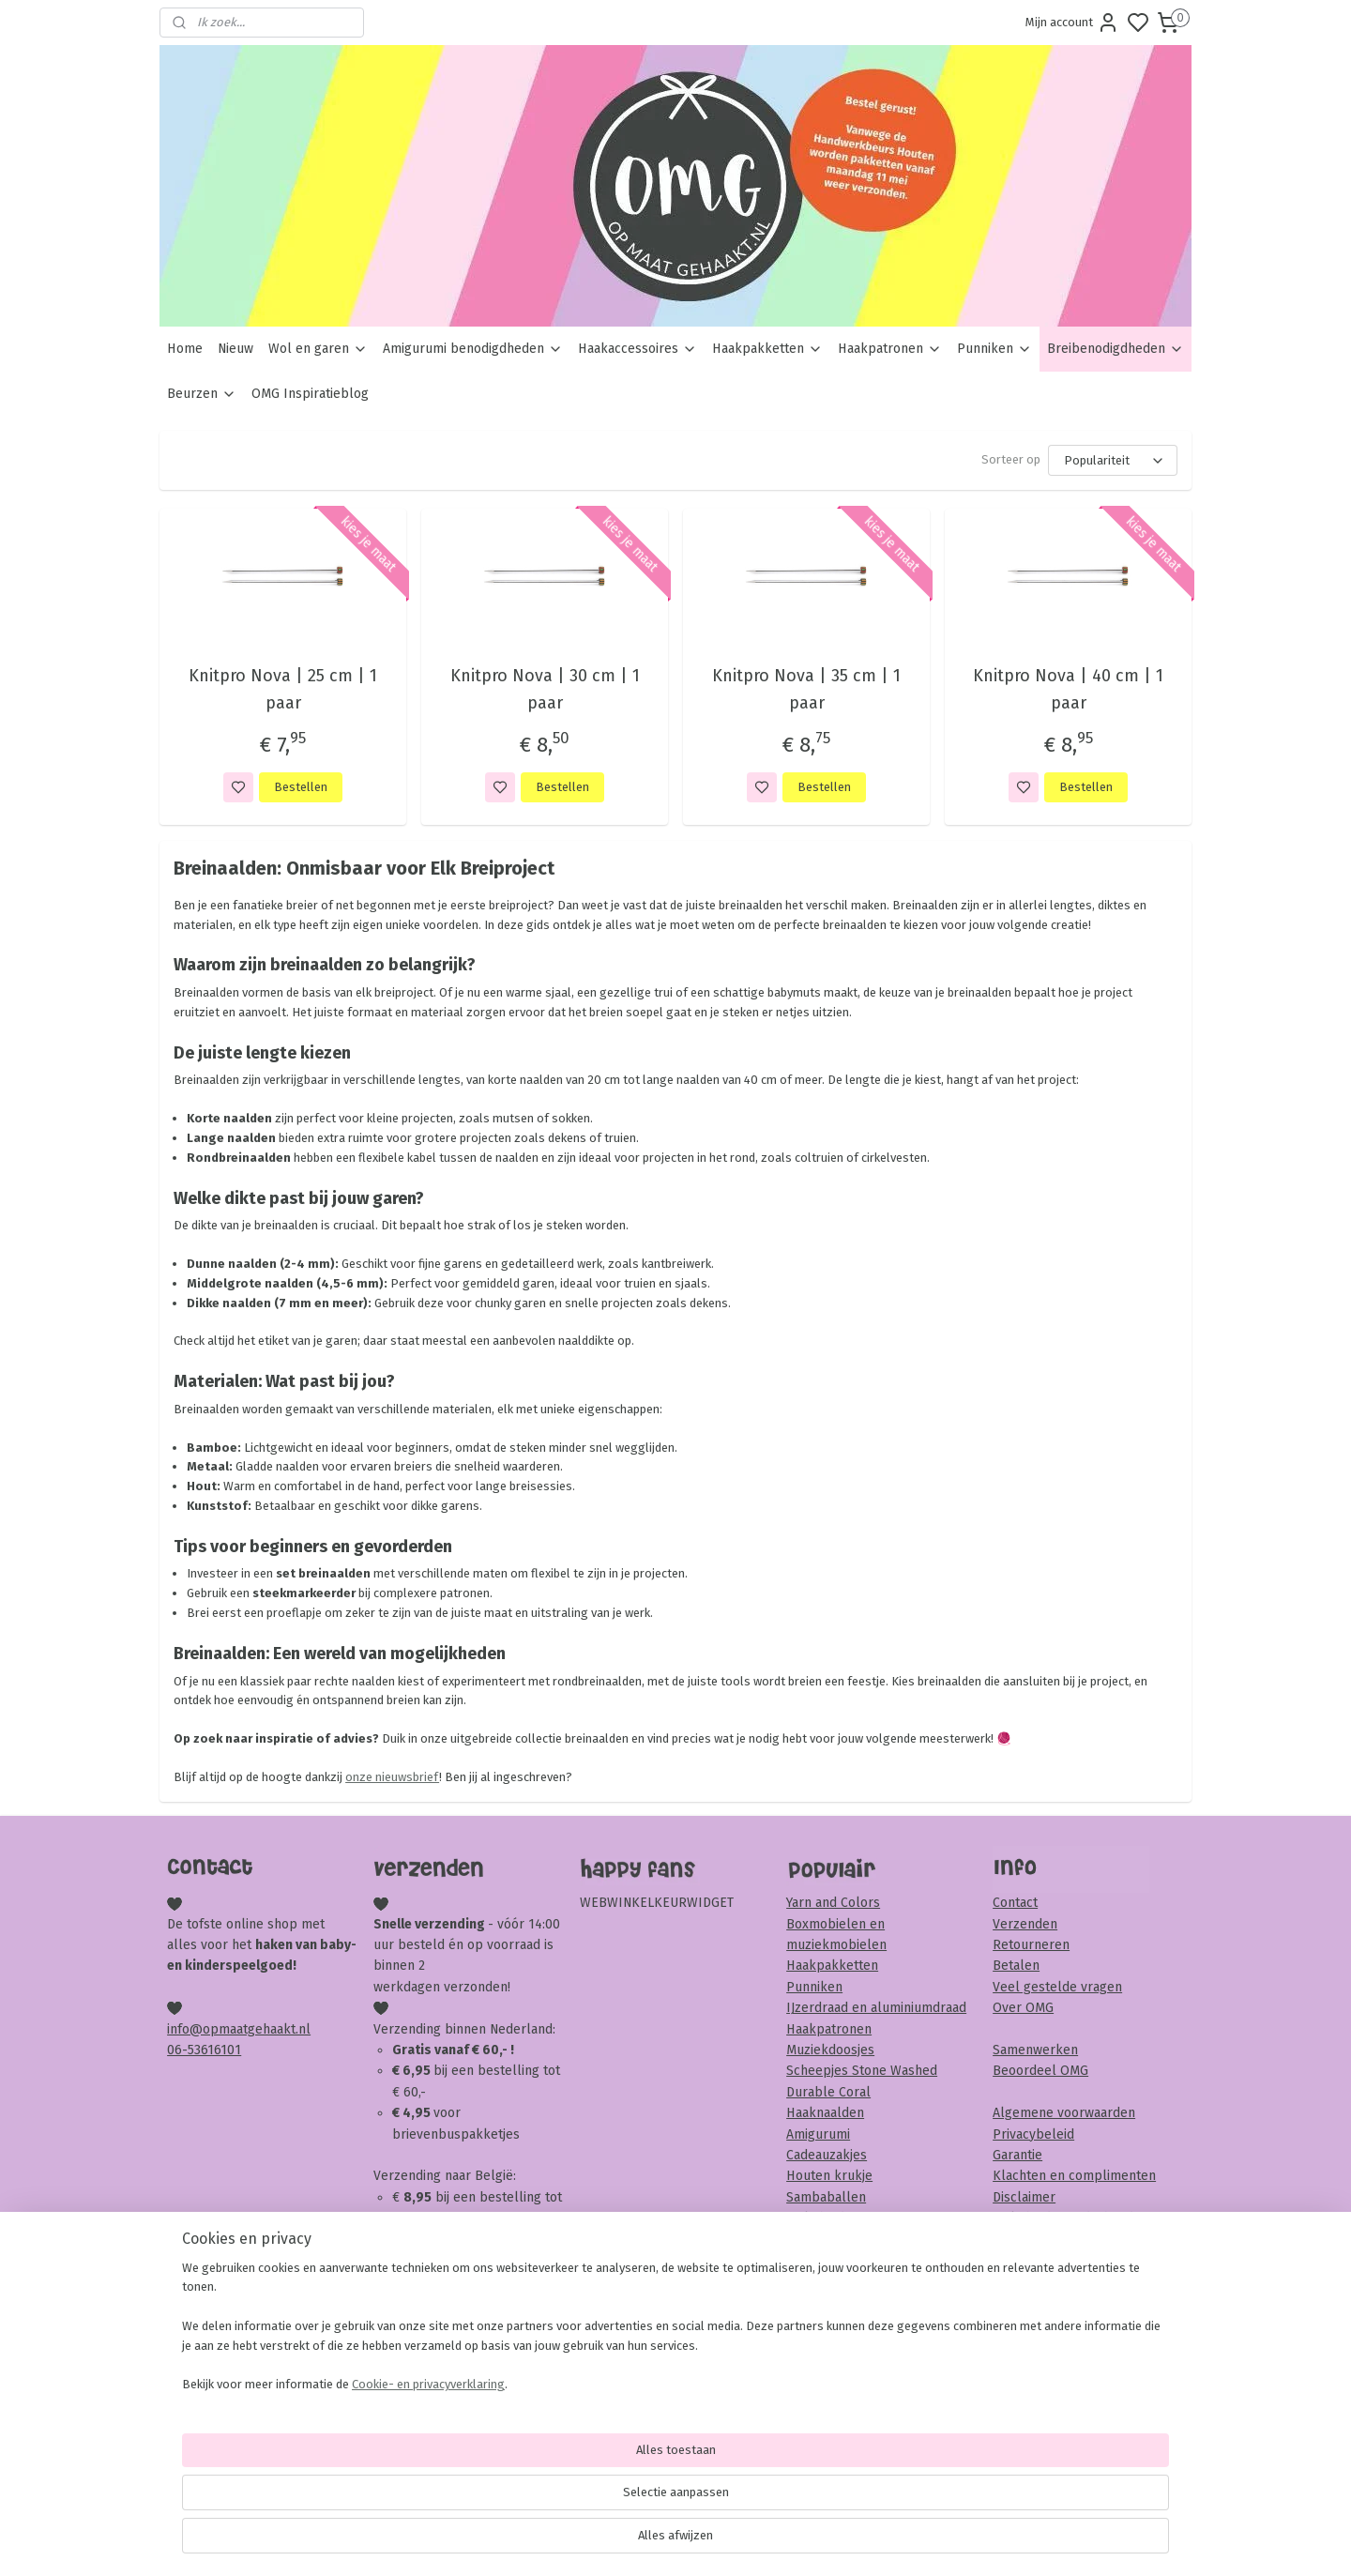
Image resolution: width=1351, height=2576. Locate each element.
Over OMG (1023, 2008)
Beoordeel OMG (1040, 2071)
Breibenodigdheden (1115, 349)
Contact (1015, 1903)
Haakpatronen (890, 349)
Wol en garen (318, 349)
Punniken (994, 349)
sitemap (747, 2542)
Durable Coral (828, 2092)
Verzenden (1025, 1924)
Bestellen (300, 787)
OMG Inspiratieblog (310, 394)
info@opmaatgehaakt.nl (239, 2029)
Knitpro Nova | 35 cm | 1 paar (806, 689)
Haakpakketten (767, 349)
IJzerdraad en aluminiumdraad (876, 2008)
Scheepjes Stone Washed (861, 2071)
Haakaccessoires (637, 349)
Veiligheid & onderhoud (1063, 2218)
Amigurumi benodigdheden (473, 349)
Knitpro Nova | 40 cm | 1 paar (1068, 689)
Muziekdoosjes (830, 2050)
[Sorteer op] (1112, 460)
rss (783, 2542)
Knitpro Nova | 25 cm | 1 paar (283, 689)
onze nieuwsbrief (392, 1777)
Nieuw (235, 349)
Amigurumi (818, 2134)
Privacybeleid (1033, 2134)
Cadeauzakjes (826, 2155)
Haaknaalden (825, 2113)
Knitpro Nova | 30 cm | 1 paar (544, 689)
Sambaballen (826, 2197)
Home (185, 349)
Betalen (1016, 1966)
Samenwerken (1035, 2050)
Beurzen (201, 394)
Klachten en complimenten (1074, 2176)
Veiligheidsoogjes (838, 2218)
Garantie (1017, 2155)
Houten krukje (829, 2176)
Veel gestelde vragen (1057, 1987)
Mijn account (1072, 22)
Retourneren (1031, 1945)
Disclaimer (1024, 2197)
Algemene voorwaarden (1064, 2113)
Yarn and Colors (833, 1903)
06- (177, 2050)
